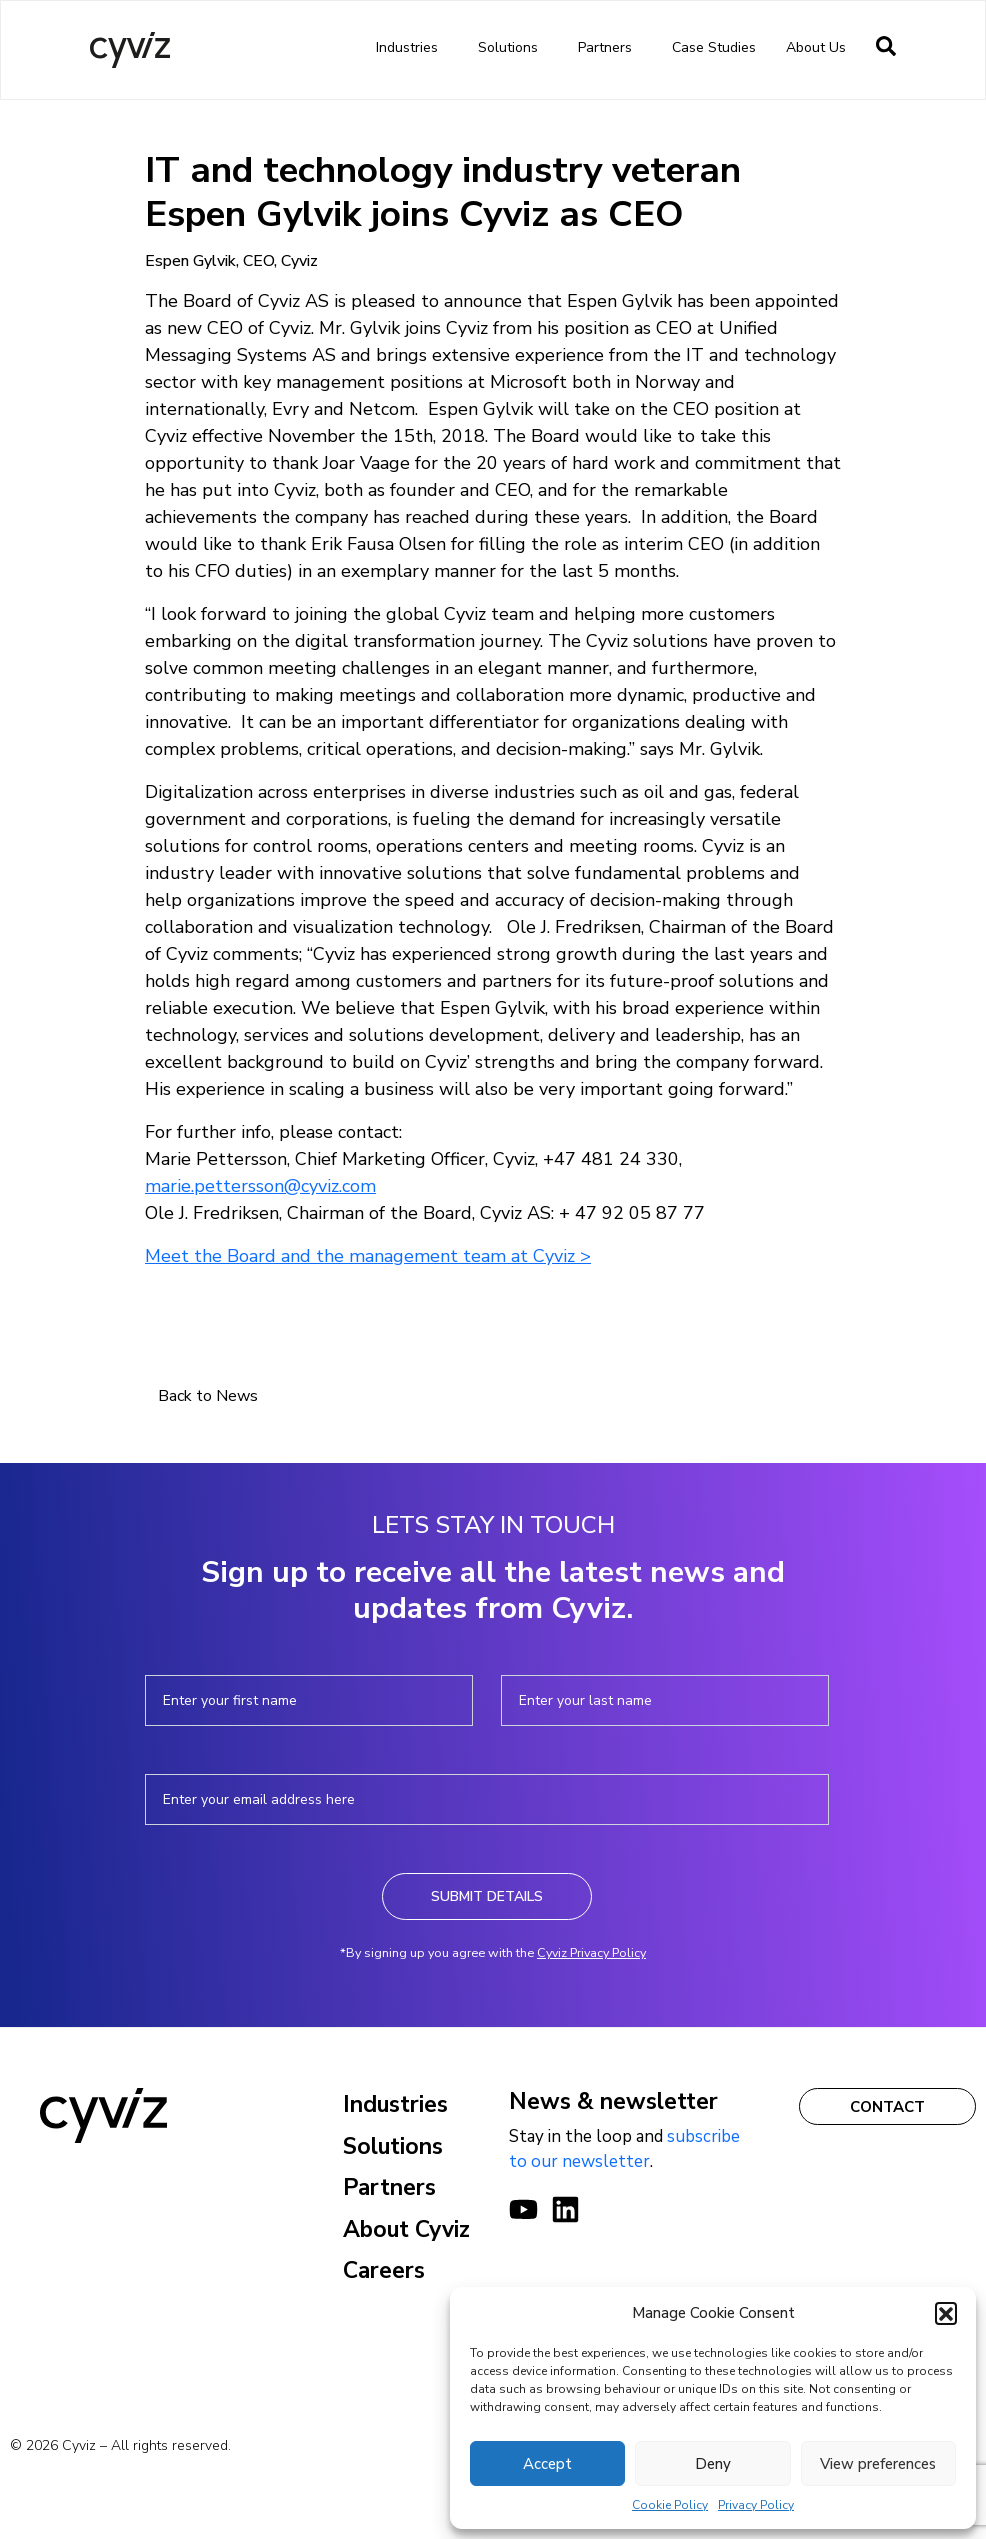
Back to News (208, 1396)
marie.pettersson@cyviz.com (260, 1186)
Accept (547, 2464)
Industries (412, 48)
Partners (610, 48)
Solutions (513, 48)
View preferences (878, 2464)
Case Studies (714, 47)
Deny (713, 2464)
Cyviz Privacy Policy (591, 1952)
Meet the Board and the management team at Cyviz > (368, 1256)
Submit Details (487, 1896)
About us (821, 48)
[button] (946, 2313)
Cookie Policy (670, 2505)
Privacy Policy (756, 2505)
